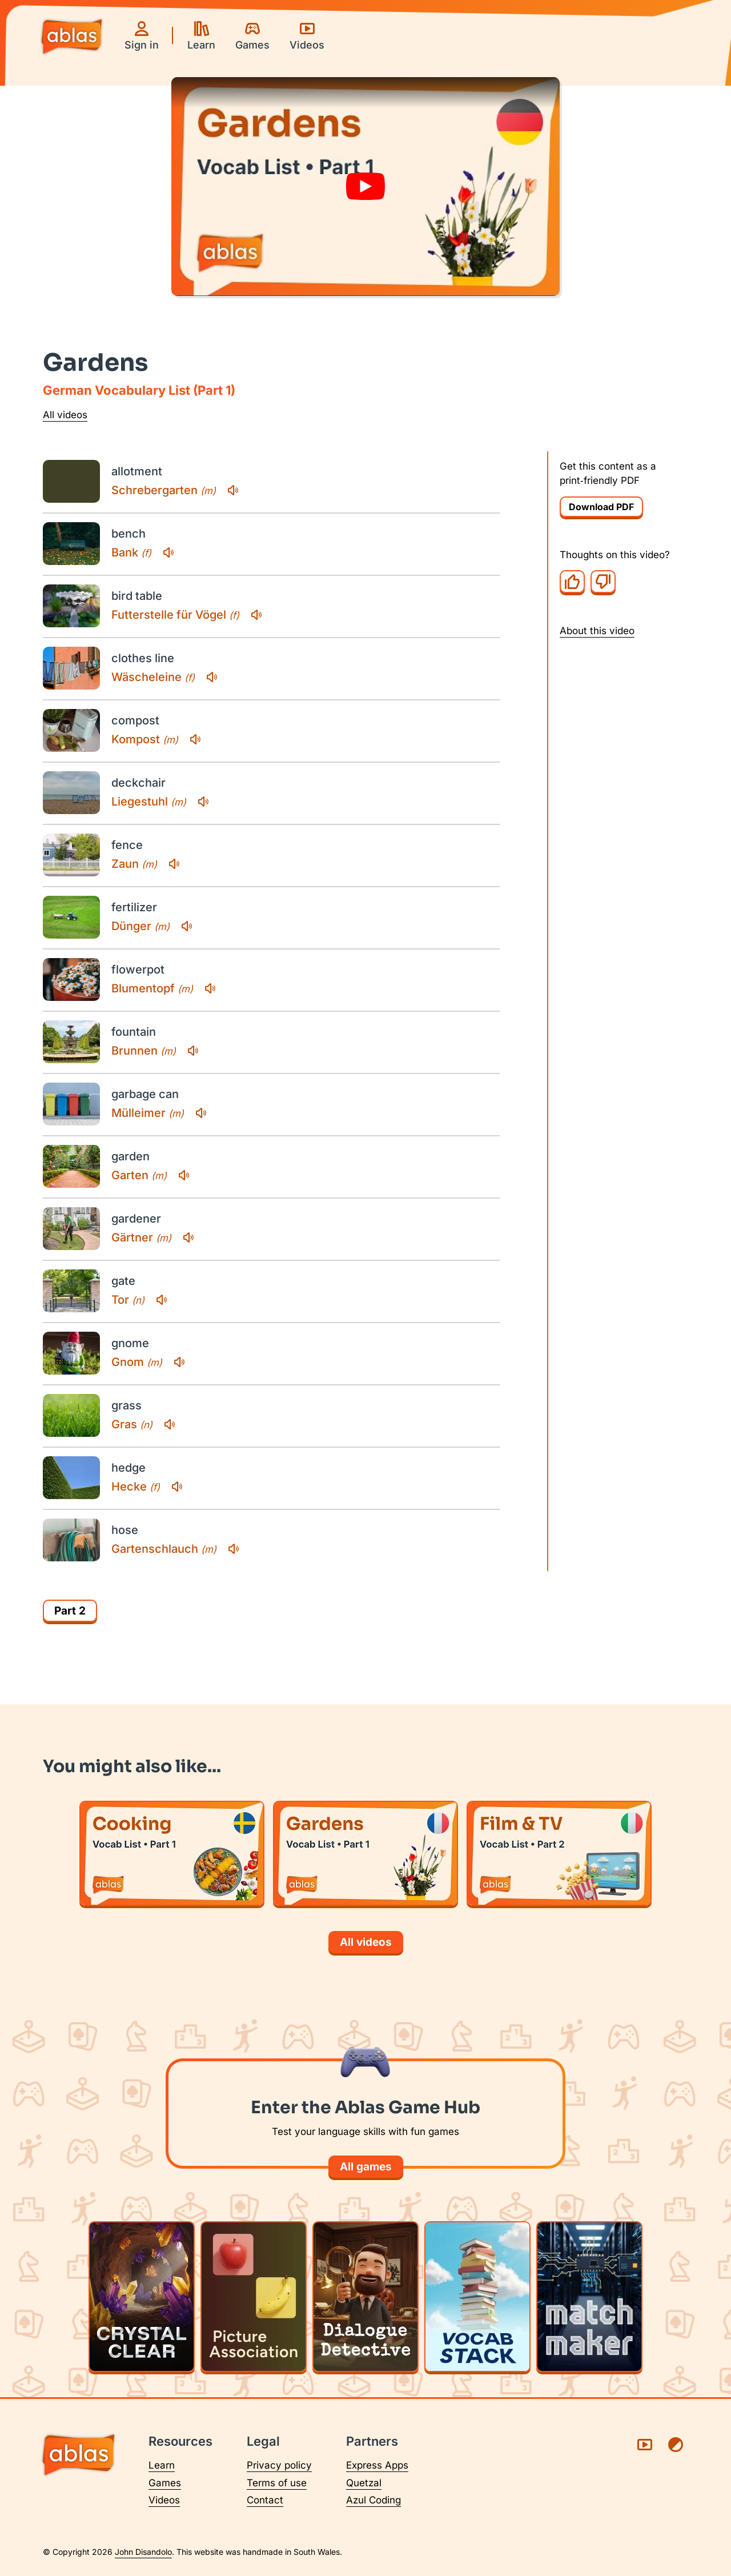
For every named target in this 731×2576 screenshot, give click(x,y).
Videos (164, 2500)
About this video (597, 630)
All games (366, 2166)
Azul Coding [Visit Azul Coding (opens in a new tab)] (373, 2500)
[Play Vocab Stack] (477, 2296)
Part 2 (70, 1610)
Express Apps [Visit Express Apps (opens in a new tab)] (377, 2465)
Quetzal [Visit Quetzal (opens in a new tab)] (363, 2483)
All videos (65, 414)
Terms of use (277, 2483)
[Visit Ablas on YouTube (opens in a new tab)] (644, 2444)
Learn (161, 2465)
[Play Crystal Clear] (142, 2296)
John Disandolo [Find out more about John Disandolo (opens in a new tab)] (143, 2552)
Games (164, 2483)
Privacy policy (279, 2465)
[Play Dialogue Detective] (365, 2296)
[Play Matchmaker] (589, 2296)
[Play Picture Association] (253, 2296)
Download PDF (601, 506)
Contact (265, 2500)
